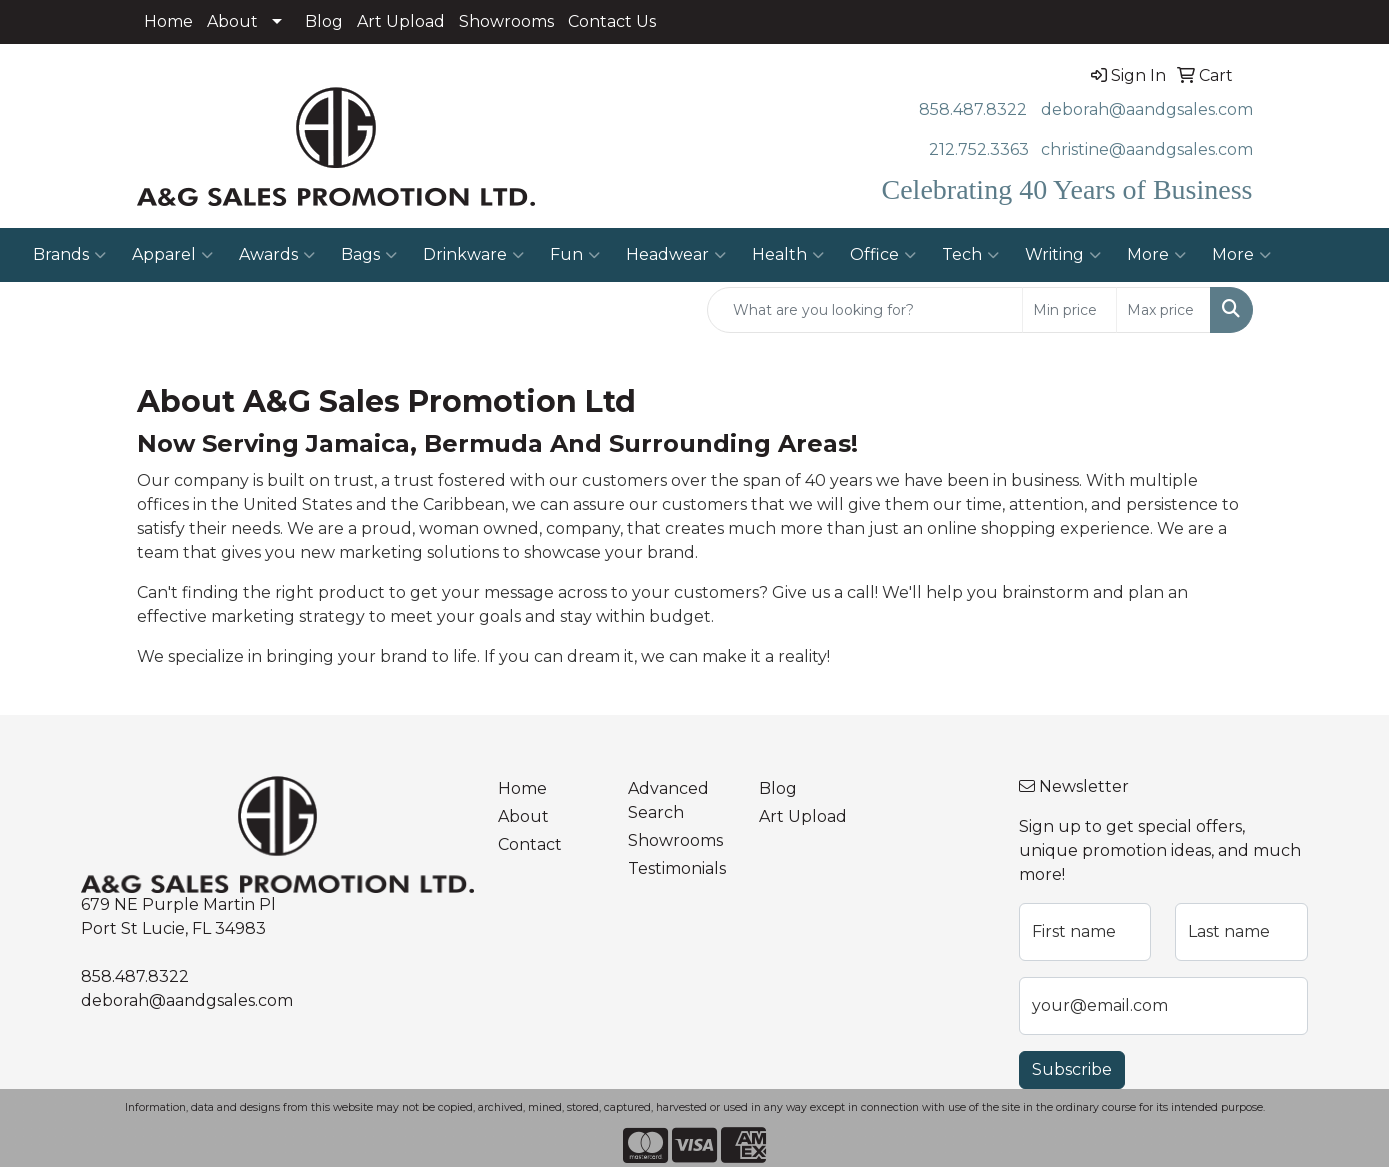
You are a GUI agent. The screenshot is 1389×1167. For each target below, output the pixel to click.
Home (168, 21)
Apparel (172, 255)
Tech (970, 255)
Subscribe (1072, 1069)
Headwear (676, 255)
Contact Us (612, 21)
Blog (324, 21)
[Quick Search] (865, 310)
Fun (575, 255)
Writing (1063, 255)
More (1156, 255)
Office (883, 255)
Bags (369, 255)
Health (788, 255)
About (232, 21)
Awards (277, 255)
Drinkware (473, 255)
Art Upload (401, 21)
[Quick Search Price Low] (1069, 310)
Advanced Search (668, 800)
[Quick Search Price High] (1163, 310)
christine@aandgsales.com (1147, 149)
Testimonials (677, 868)
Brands (69, 255)
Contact (530, 844)
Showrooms (506, 21)
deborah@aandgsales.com (1147, 109)
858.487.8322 (973, 109)
